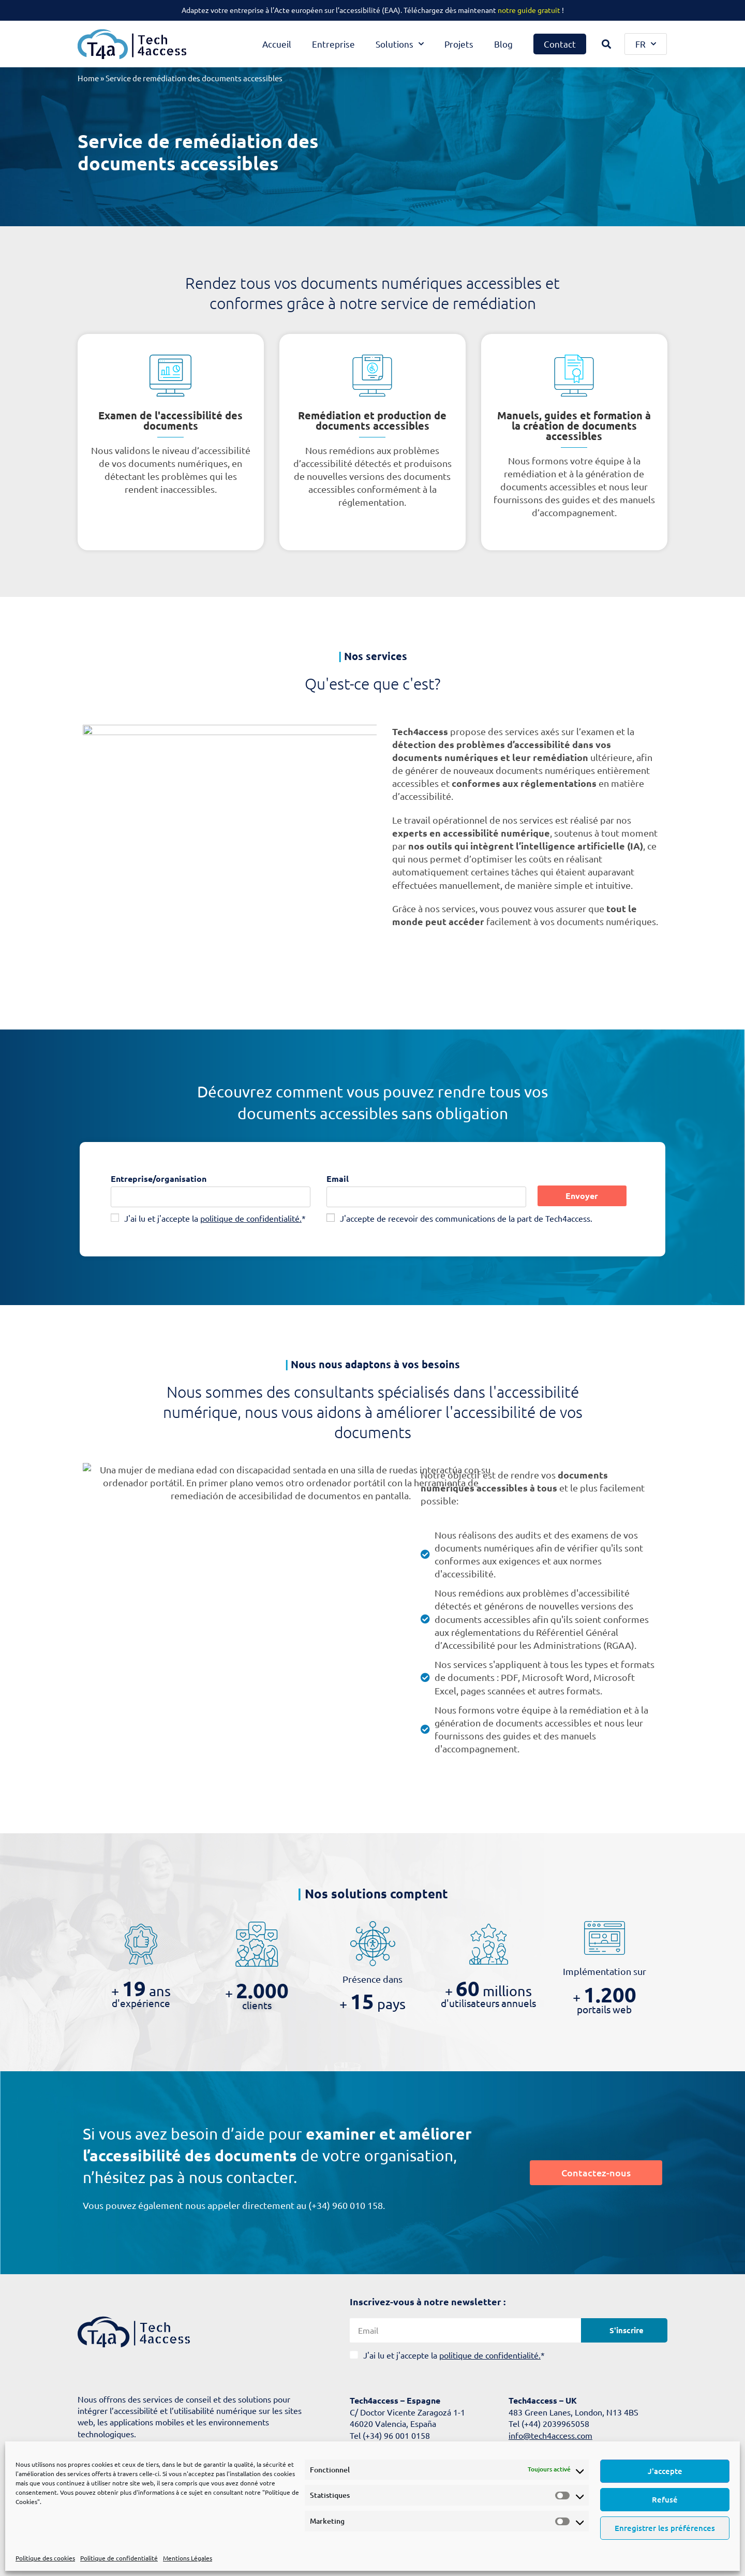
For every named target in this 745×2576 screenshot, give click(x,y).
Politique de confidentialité (119, 2558)
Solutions (400, 44)
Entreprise (333, 43)
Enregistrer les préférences (665, 2528)
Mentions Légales (187, 2558)
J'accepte (665, 2471)
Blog (503, 43)
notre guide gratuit (529, 9)
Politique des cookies (45, 2558)
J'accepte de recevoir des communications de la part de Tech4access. (466, 1218)
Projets (458, 43)
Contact (560, 43)
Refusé (665, 2499)
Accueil (276, 43)
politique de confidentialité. (251, 1218)
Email (337, 1178)
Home (88, 78)
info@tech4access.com (550, 2435)
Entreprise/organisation (158, 1178)
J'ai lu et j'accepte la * (215, 1218)
